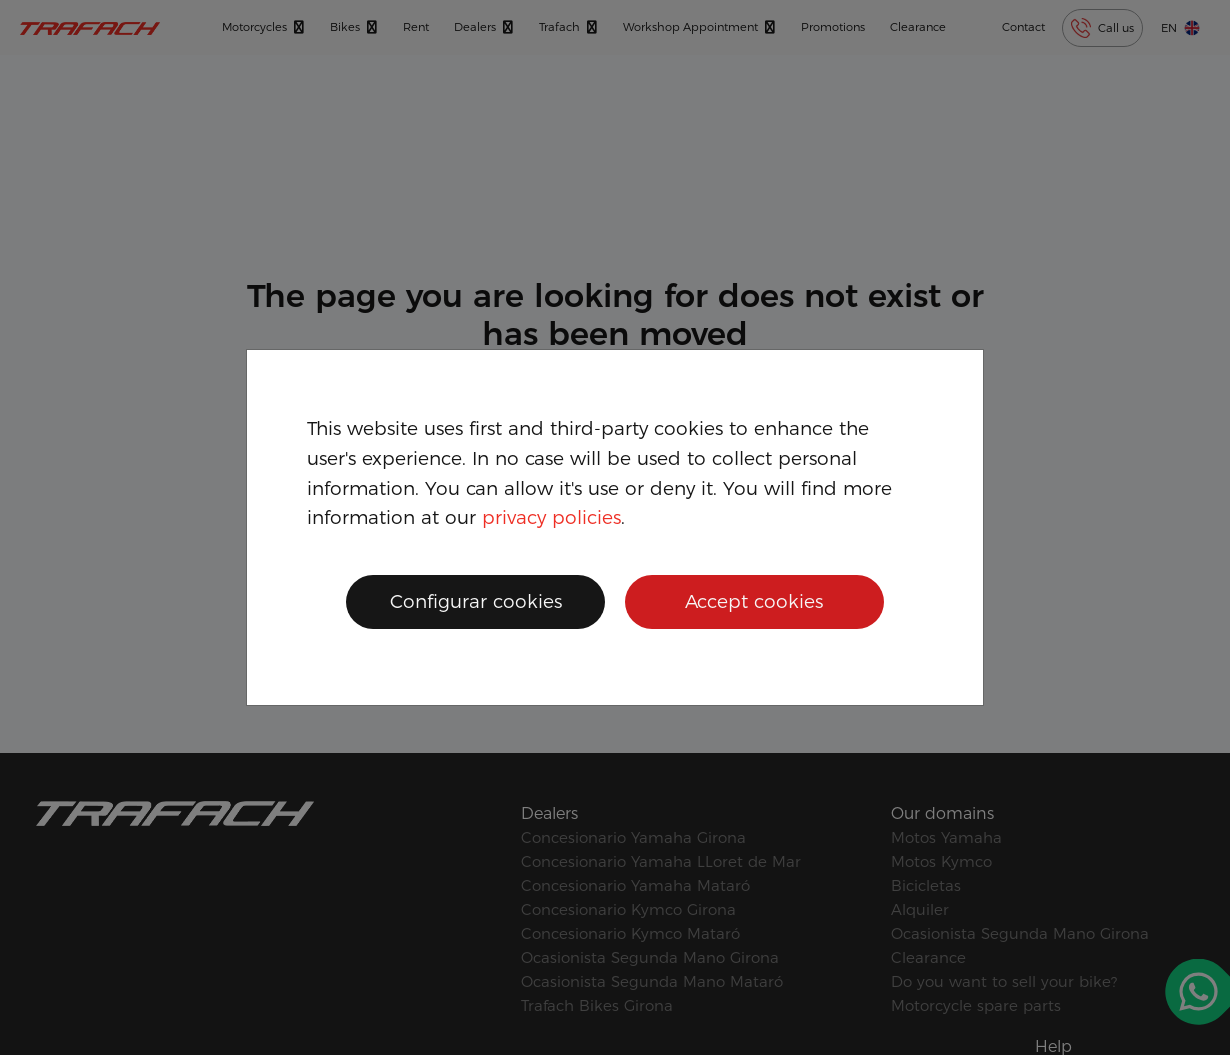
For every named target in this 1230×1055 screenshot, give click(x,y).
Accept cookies (754, 601)
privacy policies (551, 517)
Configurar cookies (476, 601)
